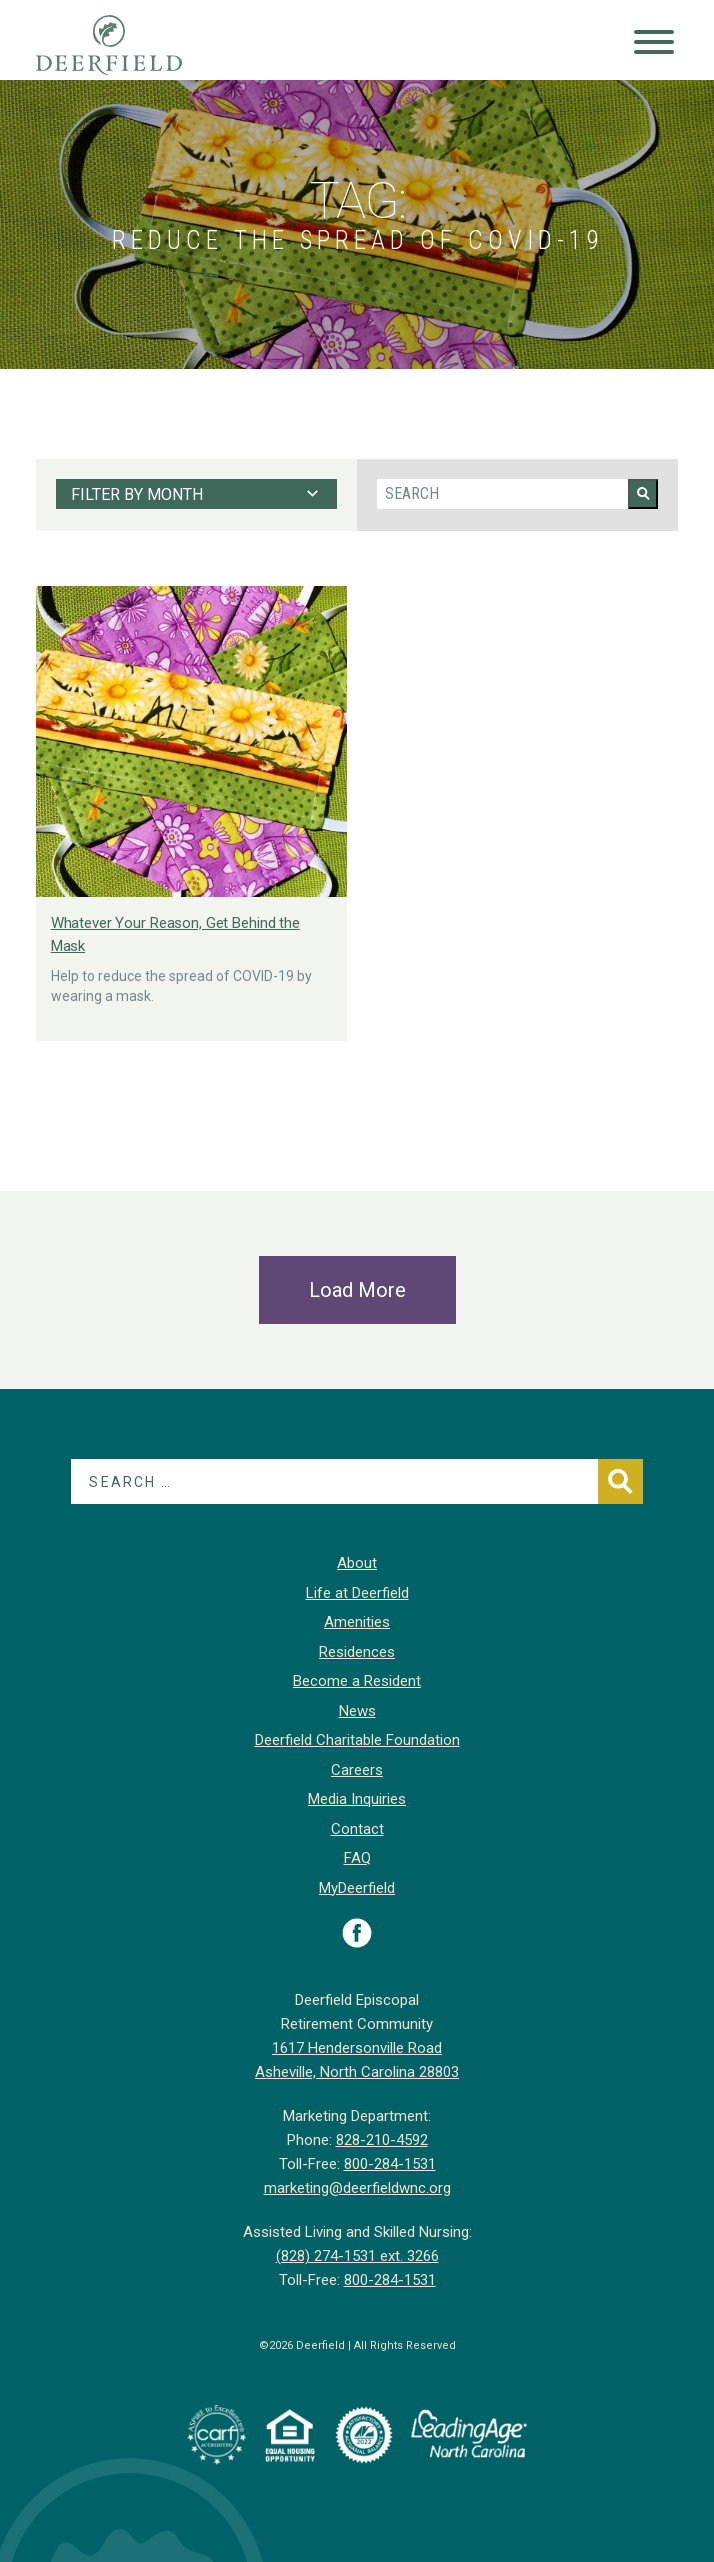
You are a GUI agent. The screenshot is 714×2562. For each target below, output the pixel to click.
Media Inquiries (357, 1799)
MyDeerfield (357, 1888)
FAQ (357, 1858)
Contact (357, 1829)
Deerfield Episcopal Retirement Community (128, 45)
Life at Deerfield (357, 1593)
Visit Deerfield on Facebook (357, 1933)
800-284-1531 (390, 2164)
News (357, 1711)
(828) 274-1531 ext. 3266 (357, 2256)
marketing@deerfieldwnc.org (357, 2188)
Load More (357, 1290)
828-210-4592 (382, 2140)
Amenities (357, 1622)
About (357, 1563)
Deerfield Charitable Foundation (357, 1740)
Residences (357, 1652)
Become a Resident (357, 1681)
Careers (357, 1770)
